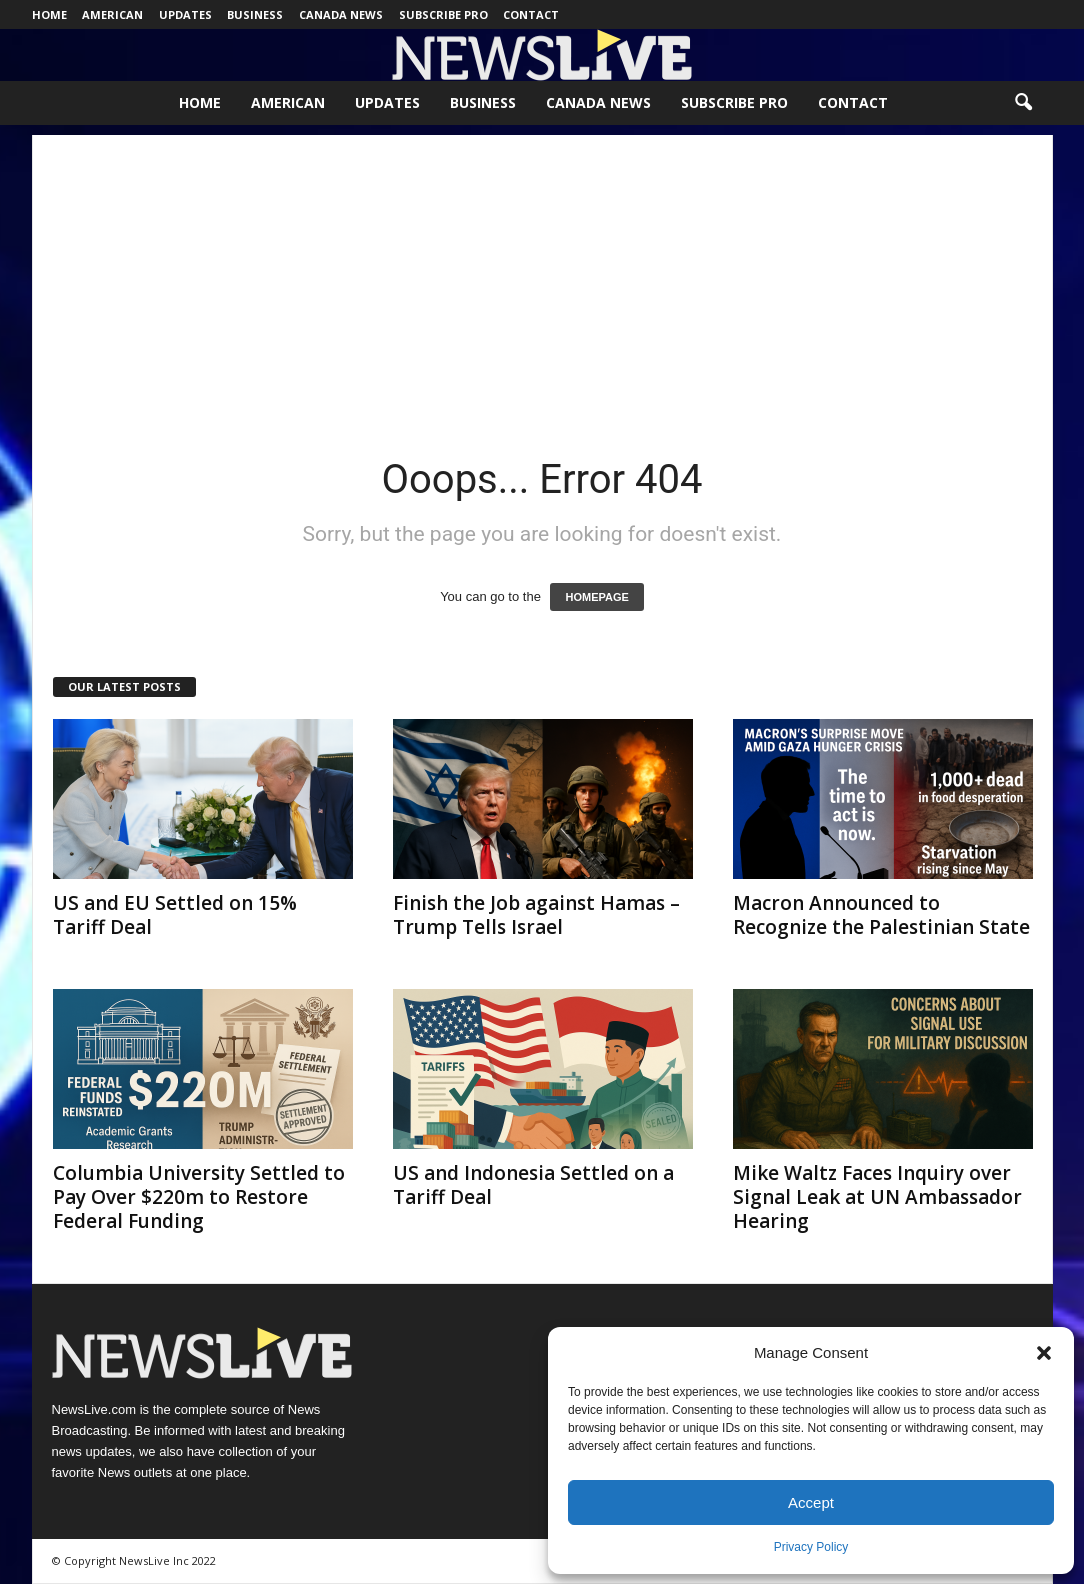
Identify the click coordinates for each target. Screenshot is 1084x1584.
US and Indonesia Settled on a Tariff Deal (533, 1185)
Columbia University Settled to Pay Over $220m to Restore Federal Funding (199, 1197)
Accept (811, 1502)
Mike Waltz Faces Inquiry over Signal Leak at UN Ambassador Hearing (877, 1197)
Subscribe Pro (443, 14)
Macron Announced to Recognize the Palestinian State (881, 915)
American (112, 14)
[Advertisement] (542, 275)
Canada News (341, 14)
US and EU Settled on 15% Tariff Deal (175, 915)
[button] (1044, 1353)
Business (255, 14)
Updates (185, 14)
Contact (531, 14)
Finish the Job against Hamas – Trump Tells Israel (536, 915)
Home (49, 14)
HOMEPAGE (596, 597)
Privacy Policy (811, 1547)
